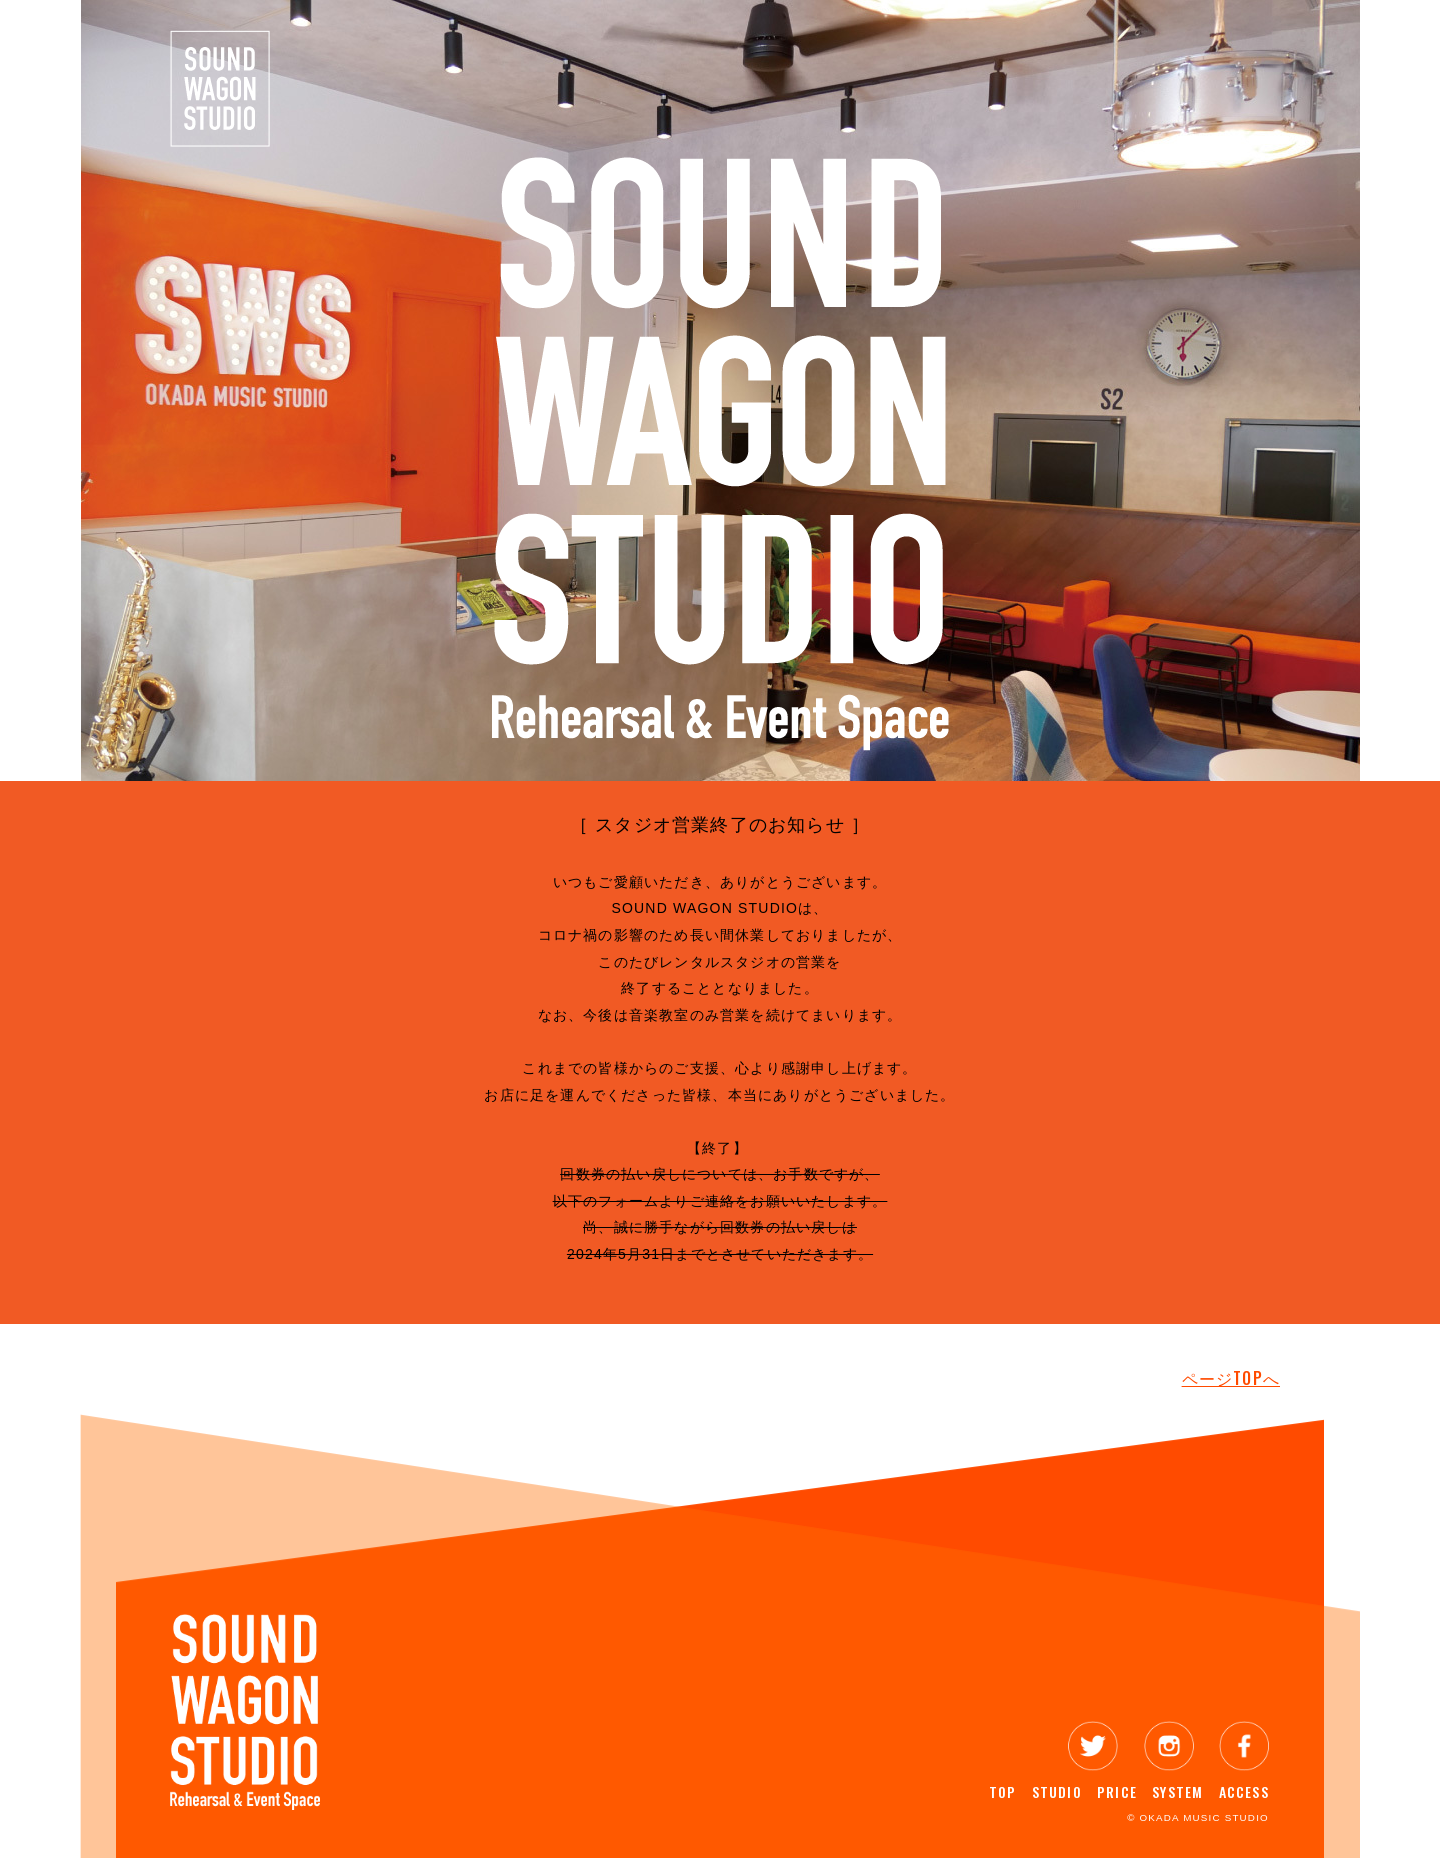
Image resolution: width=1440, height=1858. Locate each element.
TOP (1003, 1791)
